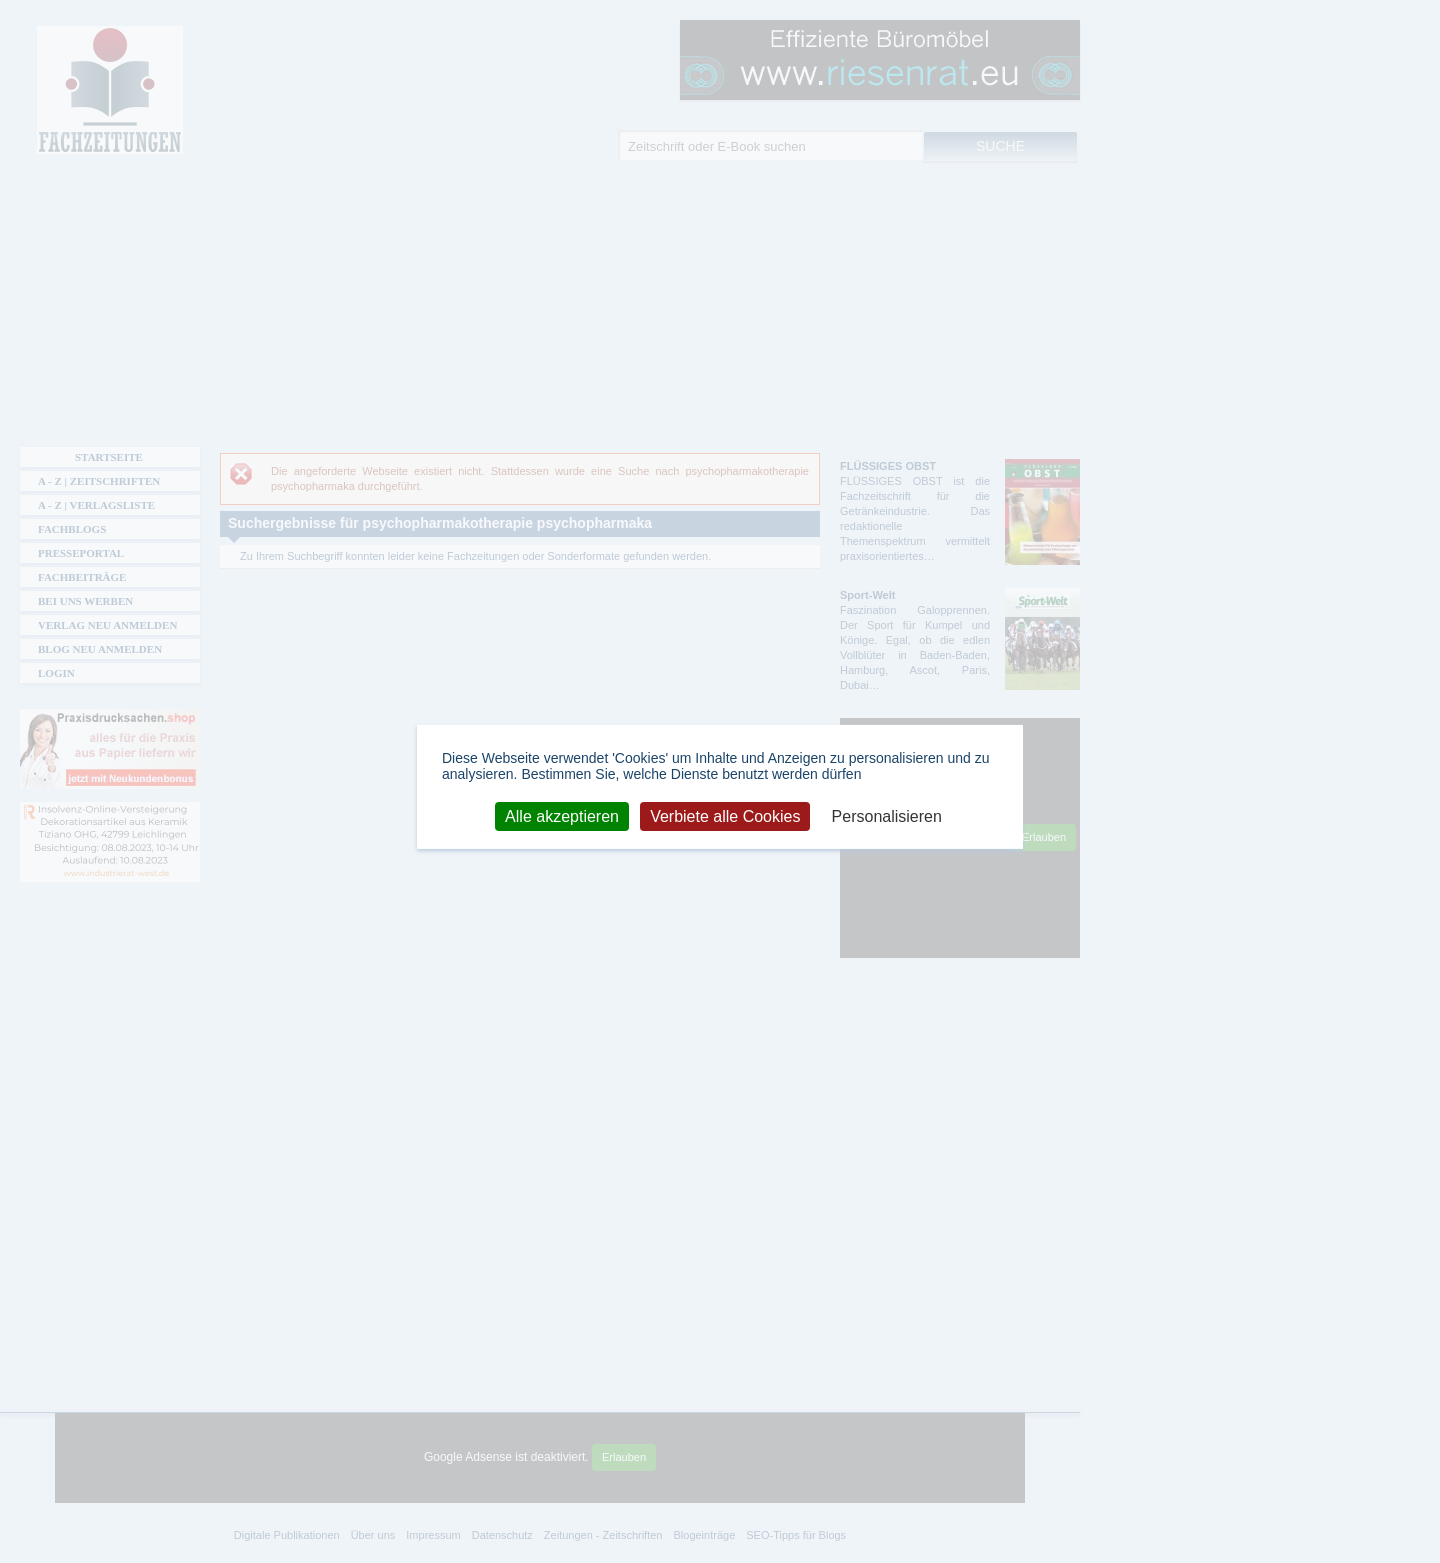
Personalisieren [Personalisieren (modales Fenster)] (887, 815)
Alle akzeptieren (562, 815)
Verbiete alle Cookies (725, 815)
